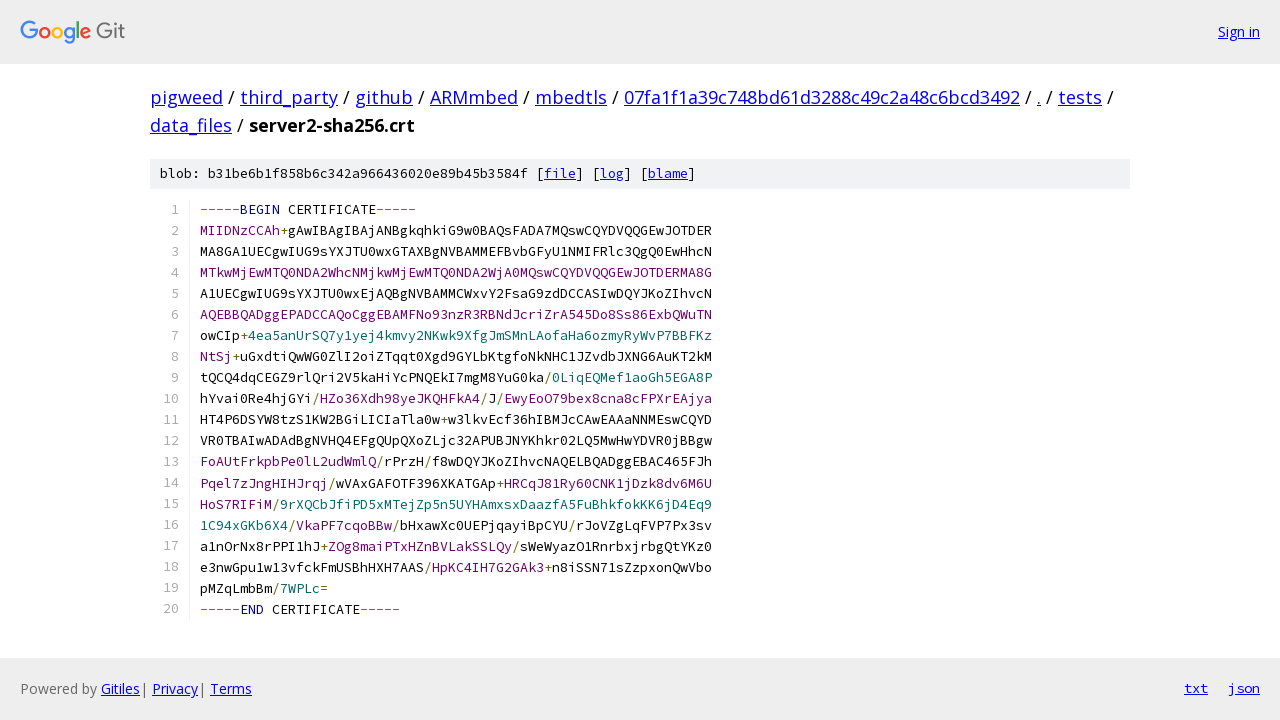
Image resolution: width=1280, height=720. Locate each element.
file (560, 173)
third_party (289, 97)
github (384, 97)
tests (1080, 97)
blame (668, 173)
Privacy (175, 688)
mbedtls (571, 97)
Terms (231, 688)
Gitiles (120, 688)
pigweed (186, 97)
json (1244, 688)
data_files (191, 125)
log (612, 173)
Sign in (1239, 31)
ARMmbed (474, 97)
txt (1196, 688)
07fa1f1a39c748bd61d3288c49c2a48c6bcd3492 (822, 97)
